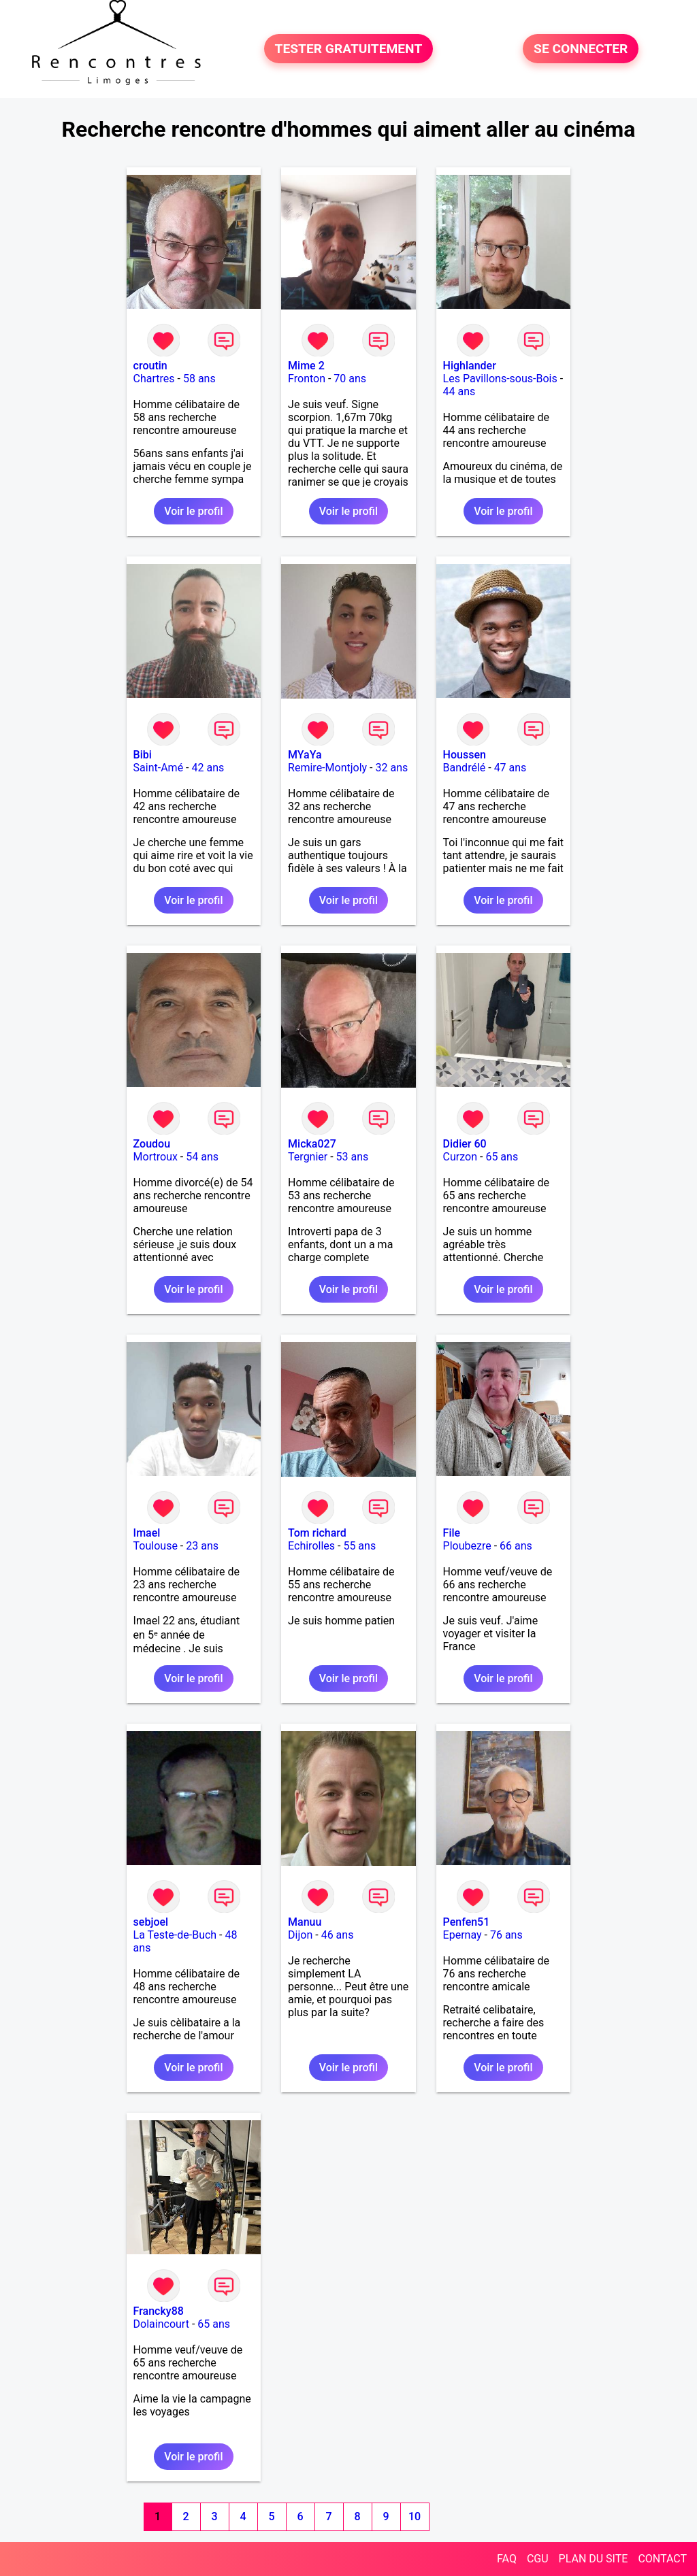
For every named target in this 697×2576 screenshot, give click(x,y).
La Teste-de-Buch (175, 1934)
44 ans (459, 391)
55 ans (359, 1545)
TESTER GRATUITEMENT (349, 48)
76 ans (506, 1934)
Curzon (460, 1156)
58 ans (199, 378)
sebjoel (151, 1922)
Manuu (304, 1922)
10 (414, 2516)
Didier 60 (465, 1143)
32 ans (391, 767)
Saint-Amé (158, 767)
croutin (150, 365)
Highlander (469, 365)
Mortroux (155, 1156)
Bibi (142, 754)
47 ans (510, 767)
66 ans (516, 1545)
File (452, 1532)
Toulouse (155, 1545)
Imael (147, 1532)
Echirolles (311, 1545)
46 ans (337, 1934)
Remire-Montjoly (327, 767)
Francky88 (158, 2311)
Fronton (306, 378)
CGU (538, 2558)
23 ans (202, 1545)
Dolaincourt (161, 2324)
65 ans (501, 1156)
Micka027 (312, 1143)
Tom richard (317, 1532)
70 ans (350, 378)
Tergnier (307, 1156)
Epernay (462, 1934)
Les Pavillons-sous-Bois (500, 378)
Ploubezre (467, 1545)
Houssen (464, 754)
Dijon (300, 1934)
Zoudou (151, 1143)
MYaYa (305, 754)
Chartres (154, 378)
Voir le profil (193, 511)
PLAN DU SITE (593, 2558)
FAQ (507, 2558)
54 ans (202, 1156)
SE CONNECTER (581, 48)
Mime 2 (306, 365)
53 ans (352, 1156)
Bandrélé (464, 767)
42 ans (208, 767)
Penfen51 (466, 1922)
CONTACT (662, 2558)
